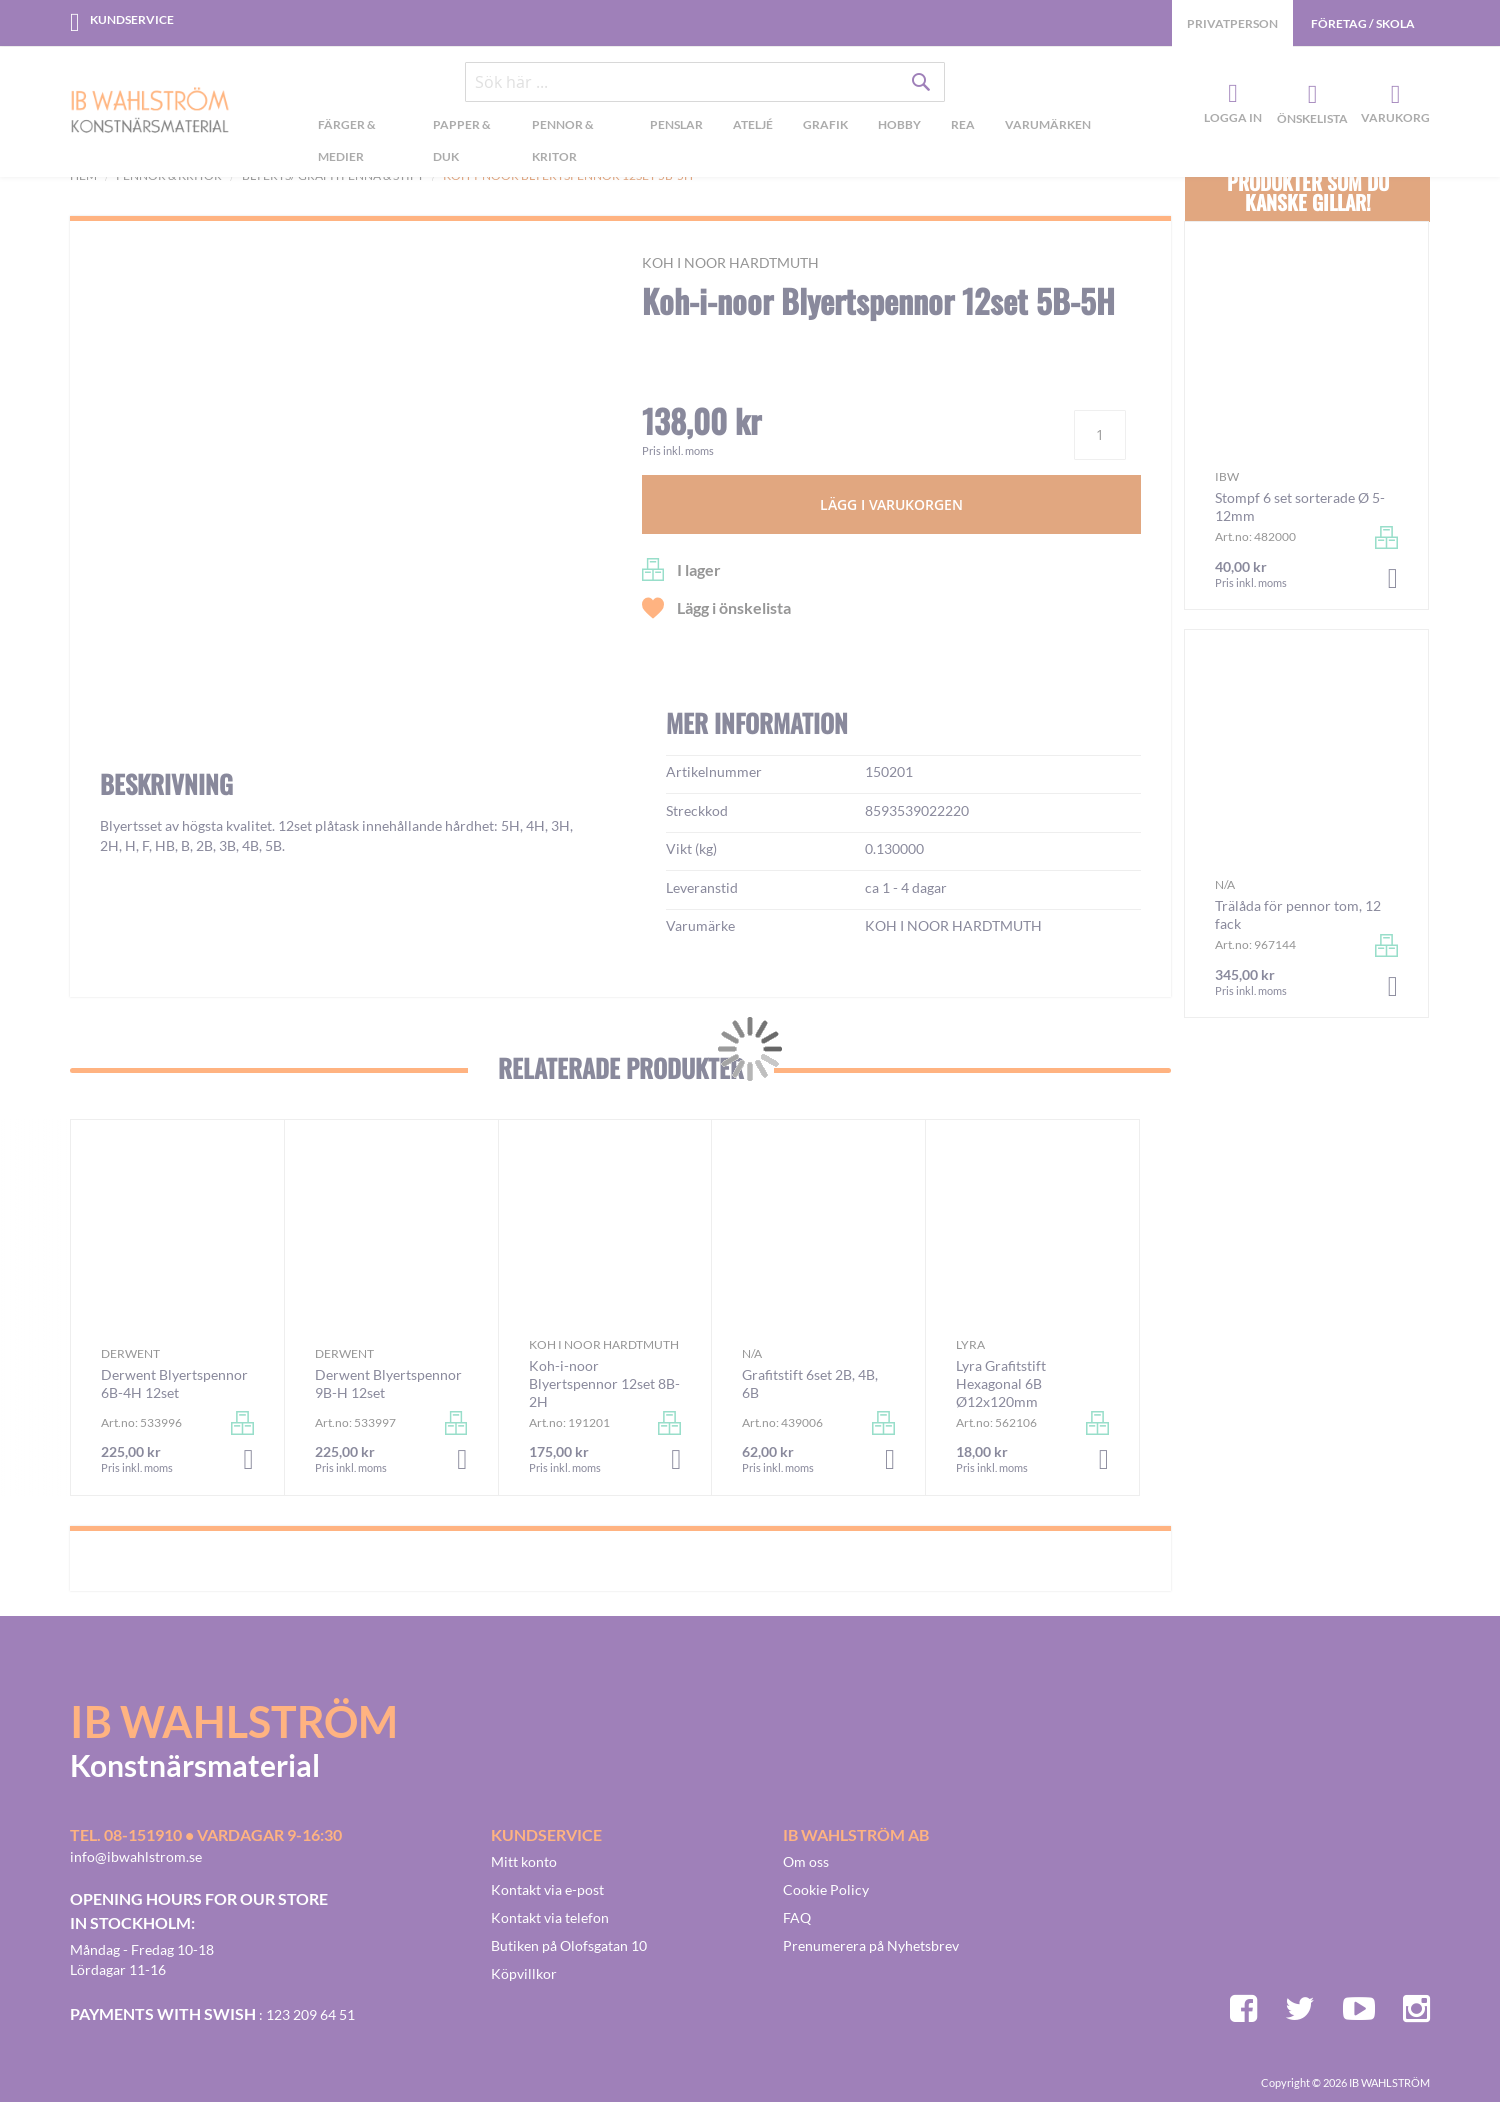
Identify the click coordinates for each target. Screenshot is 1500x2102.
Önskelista (1310, 95)
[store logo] (150, 112)
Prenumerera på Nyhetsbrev (871, 1945)
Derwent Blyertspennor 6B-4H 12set (174, 1383)
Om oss (806, 1861)
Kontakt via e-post (547, 1889)
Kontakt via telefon (550, 1917)
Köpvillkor (524, 1973)
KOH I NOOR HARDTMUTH (730, 262)
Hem (83, 175)
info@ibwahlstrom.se (136, 1856)
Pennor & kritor (169, 175)
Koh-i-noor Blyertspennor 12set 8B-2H (604, 1383)
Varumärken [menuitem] (1048, 124)
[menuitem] (360, 143)
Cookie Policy (826, 1889)
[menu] (704, 143)
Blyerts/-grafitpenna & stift (333, 175)
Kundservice (132, 19)
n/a (752, 1353)
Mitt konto (524, 1861)
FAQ (797, 1917)
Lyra (970, 1344)
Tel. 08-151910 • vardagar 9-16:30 (206, 1834)
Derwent (130, 1353)
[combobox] (705, 82)
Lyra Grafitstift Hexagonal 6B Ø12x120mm (1001, 1383)
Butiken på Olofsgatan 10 (569, 1945)
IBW (1227, 476)
